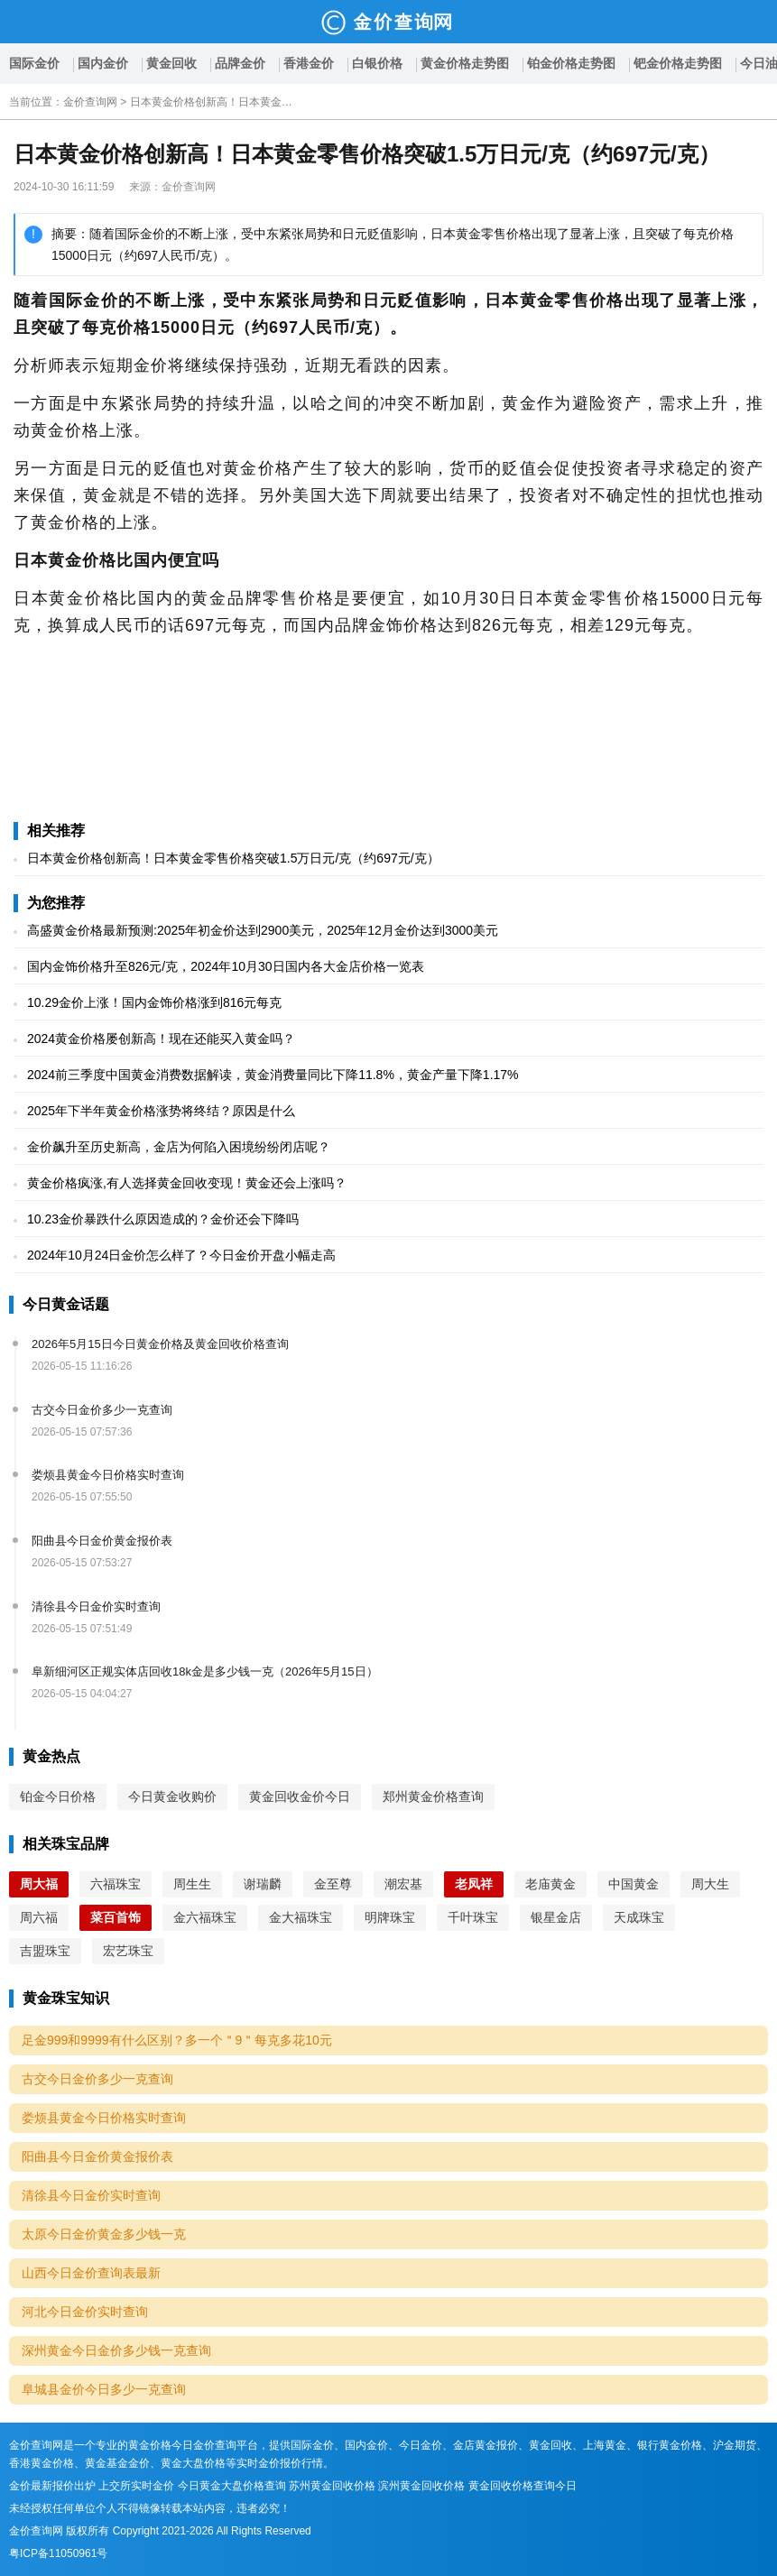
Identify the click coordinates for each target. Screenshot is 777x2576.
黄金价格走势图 (465, 63)
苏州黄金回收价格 (332, 2485)
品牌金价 (240, 63)
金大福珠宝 (300, 1917)
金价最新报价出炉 (52, 2485)
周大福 (39, 1884)
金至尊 (333, 1884)
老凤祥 (474, 1884)
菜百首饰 (115, 1917)
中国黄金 (633, 1884)
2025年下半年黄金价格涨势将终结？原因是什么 (161, 1110)
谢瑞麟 (263, 1884)
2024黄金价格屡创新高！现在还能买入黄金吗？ (161, 1038)
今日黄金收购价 (172, 1796)
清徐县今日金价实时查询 (96, 1606)
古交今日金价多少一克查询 (102, 1410)
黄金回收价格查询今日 (522, 2485)
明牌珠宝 (390, 1917)
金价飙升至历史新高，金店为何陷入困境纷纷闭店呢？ (178, 1147)
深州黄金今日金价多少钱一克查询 (116, 2350)
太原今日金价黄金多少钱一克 (104, 2234)
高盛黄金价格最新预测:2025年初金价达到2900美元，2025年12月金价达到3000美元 (262, 930)
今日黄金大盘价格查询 (232, 2485)
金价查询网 (90, 102)
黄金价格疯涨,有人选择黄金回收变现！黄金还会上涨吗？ (187, 1183)
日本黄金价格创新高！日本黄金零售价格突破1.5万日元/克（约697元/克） (211, 102)
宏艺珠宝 (128, 1951)
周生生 (192, 1884)
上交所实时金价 (136, 2485)
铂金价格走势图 (571, 63)
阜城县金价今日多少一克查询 (104, 2389)
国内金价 (103, 63)
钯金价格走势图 (678, 63)
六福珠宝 (115, 1884)
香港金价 (308, 63)
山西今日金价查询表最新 (91, 2273)
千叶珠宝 (473, 1917)
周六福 (39, 1917)
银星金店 (556, 1917)
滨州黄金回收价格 (421, 2485)
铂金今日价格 (58, 1796)
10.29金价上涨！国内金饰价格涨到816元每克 (154, 1002)
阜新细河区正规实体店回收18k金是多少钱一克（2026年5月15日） (205, 1671)
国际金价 (34, 63)
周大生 (710, 1884)
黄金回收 (171, 63)
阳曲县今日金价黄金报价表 (102, 1540)
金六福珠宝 (204, 1917)
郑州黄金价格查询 (433, 1796)
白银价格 (377, 63)
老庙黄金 (550, 1884)
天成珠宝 (639, 1917)
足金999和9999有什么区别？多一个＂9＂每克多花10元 (177, 2040)
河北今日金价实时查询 (85, 2311)
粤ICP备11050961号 (58, 2553)
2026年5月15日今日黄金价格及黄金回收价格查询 (160, 1344)
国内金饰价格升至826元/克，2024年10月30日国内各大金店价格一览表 (225, 966)
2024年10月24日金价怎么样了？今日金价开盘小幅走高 (181, 1255)
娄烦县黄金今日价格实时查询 (108, 1475)
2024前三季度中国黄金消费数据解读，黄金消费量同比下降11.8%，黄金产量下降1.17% (273, 1074)
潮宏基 (403, 1884)
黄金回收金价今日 (299, 1796)
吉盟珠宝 (45, 1951)
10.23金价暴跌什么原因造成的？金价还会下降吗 (163, 1219)
